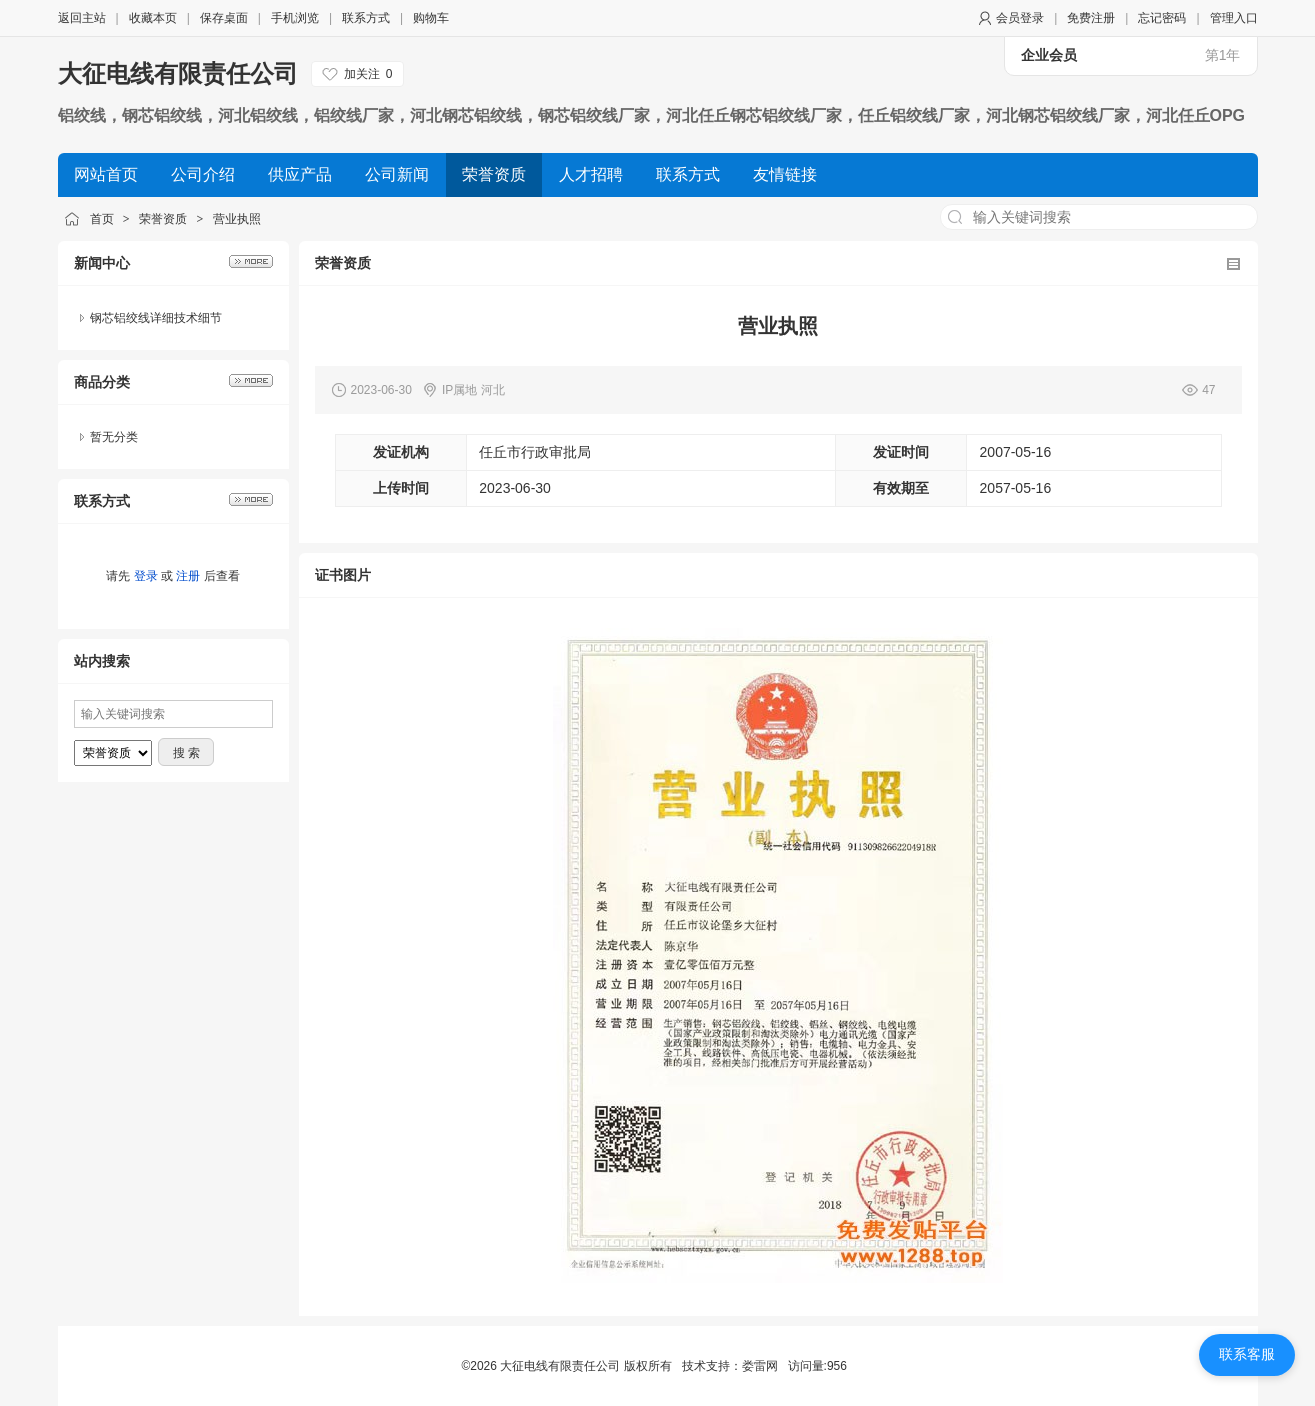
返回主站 (82, 18)
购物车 (431, 18)
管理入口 (1234, 18)
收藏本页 (153, 18)
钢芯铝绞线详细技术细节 (156, 318)
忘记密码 (1162, 18)
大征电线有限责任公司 (178, 73)
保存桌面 (224, 18)
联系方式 (366, 18)
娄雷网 (760, 1366)
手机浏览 (295, 18)
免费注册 (1091, 18)
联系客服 (1247, 1354)
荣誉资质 (163, 219)
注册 (188, 576)
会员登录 (1020, 18)
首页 (102, 219)
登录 (146, 576)
